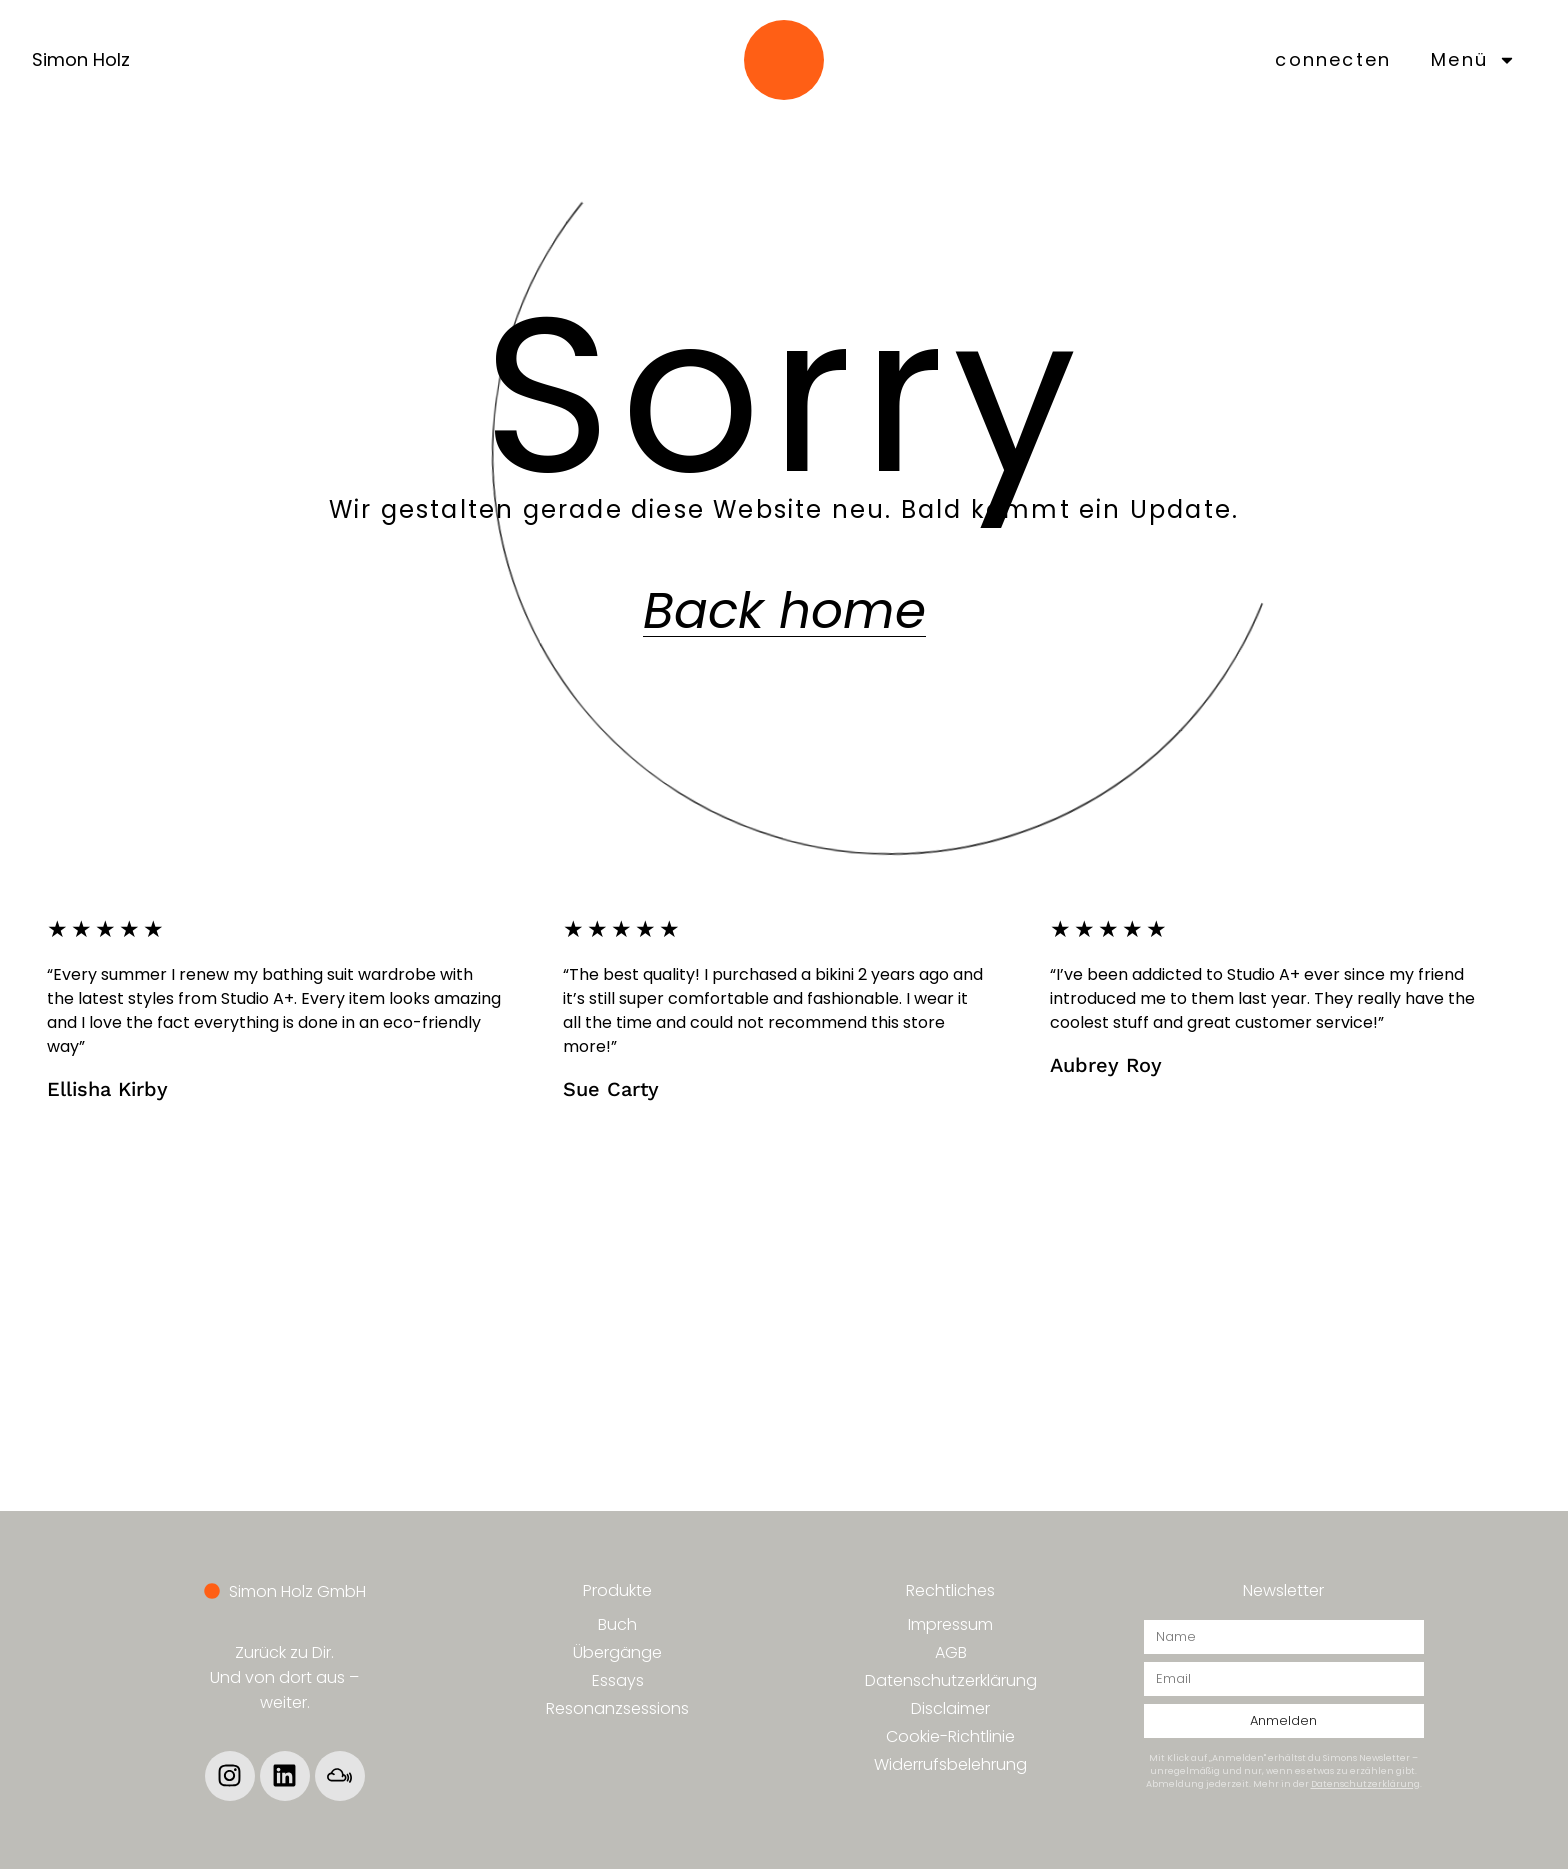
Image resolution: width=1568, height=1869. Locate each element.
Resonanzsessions (617, 1708)
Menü (1473, 60)
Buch (617, 1624)
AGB (951, 1652)
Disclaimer (950, 1708)
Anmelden (1283, 1720)
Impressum (950, 1624)
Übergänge (617, 1652)
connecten (1333, 59)
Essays (618, 1680)
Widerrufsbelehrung (950, 1764)
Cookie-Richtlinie (950, 1736)
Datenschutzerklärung (951, 1680)
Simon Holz (81, 59)
